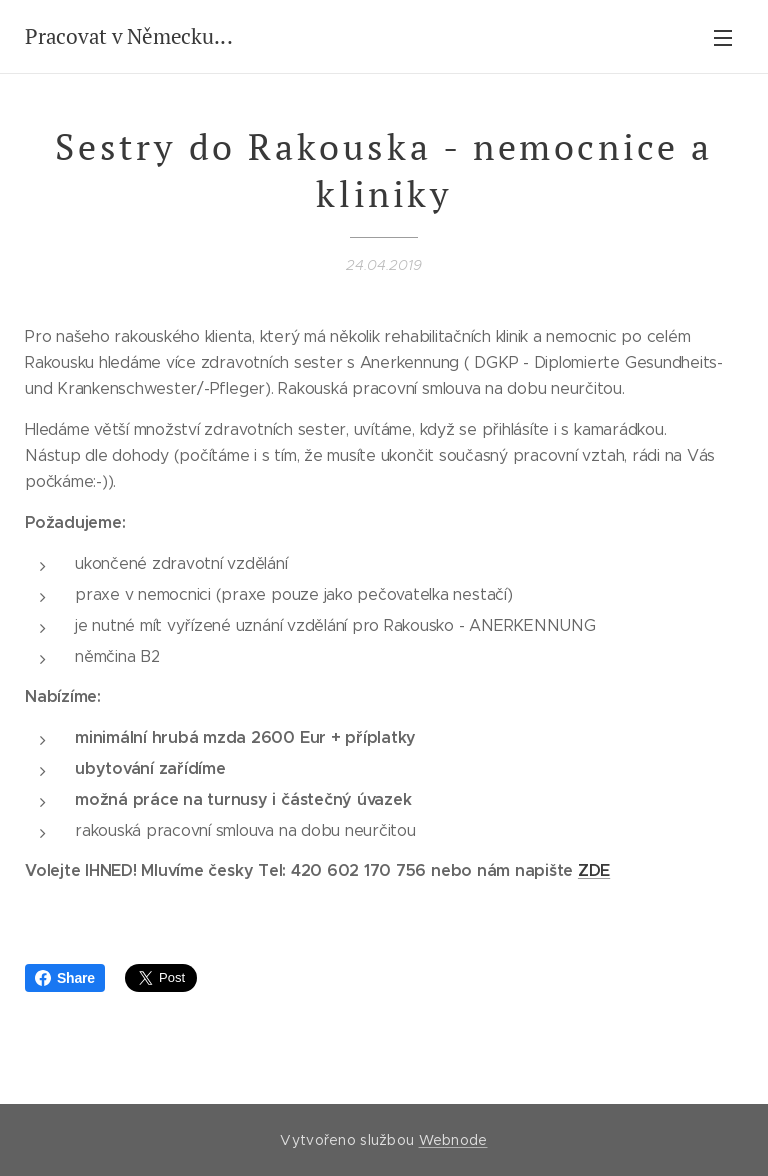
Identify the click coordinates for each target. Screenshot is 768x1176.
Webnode (453, 1140)
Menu (723, 38)
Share (65, 978)
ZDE (594, 870)
